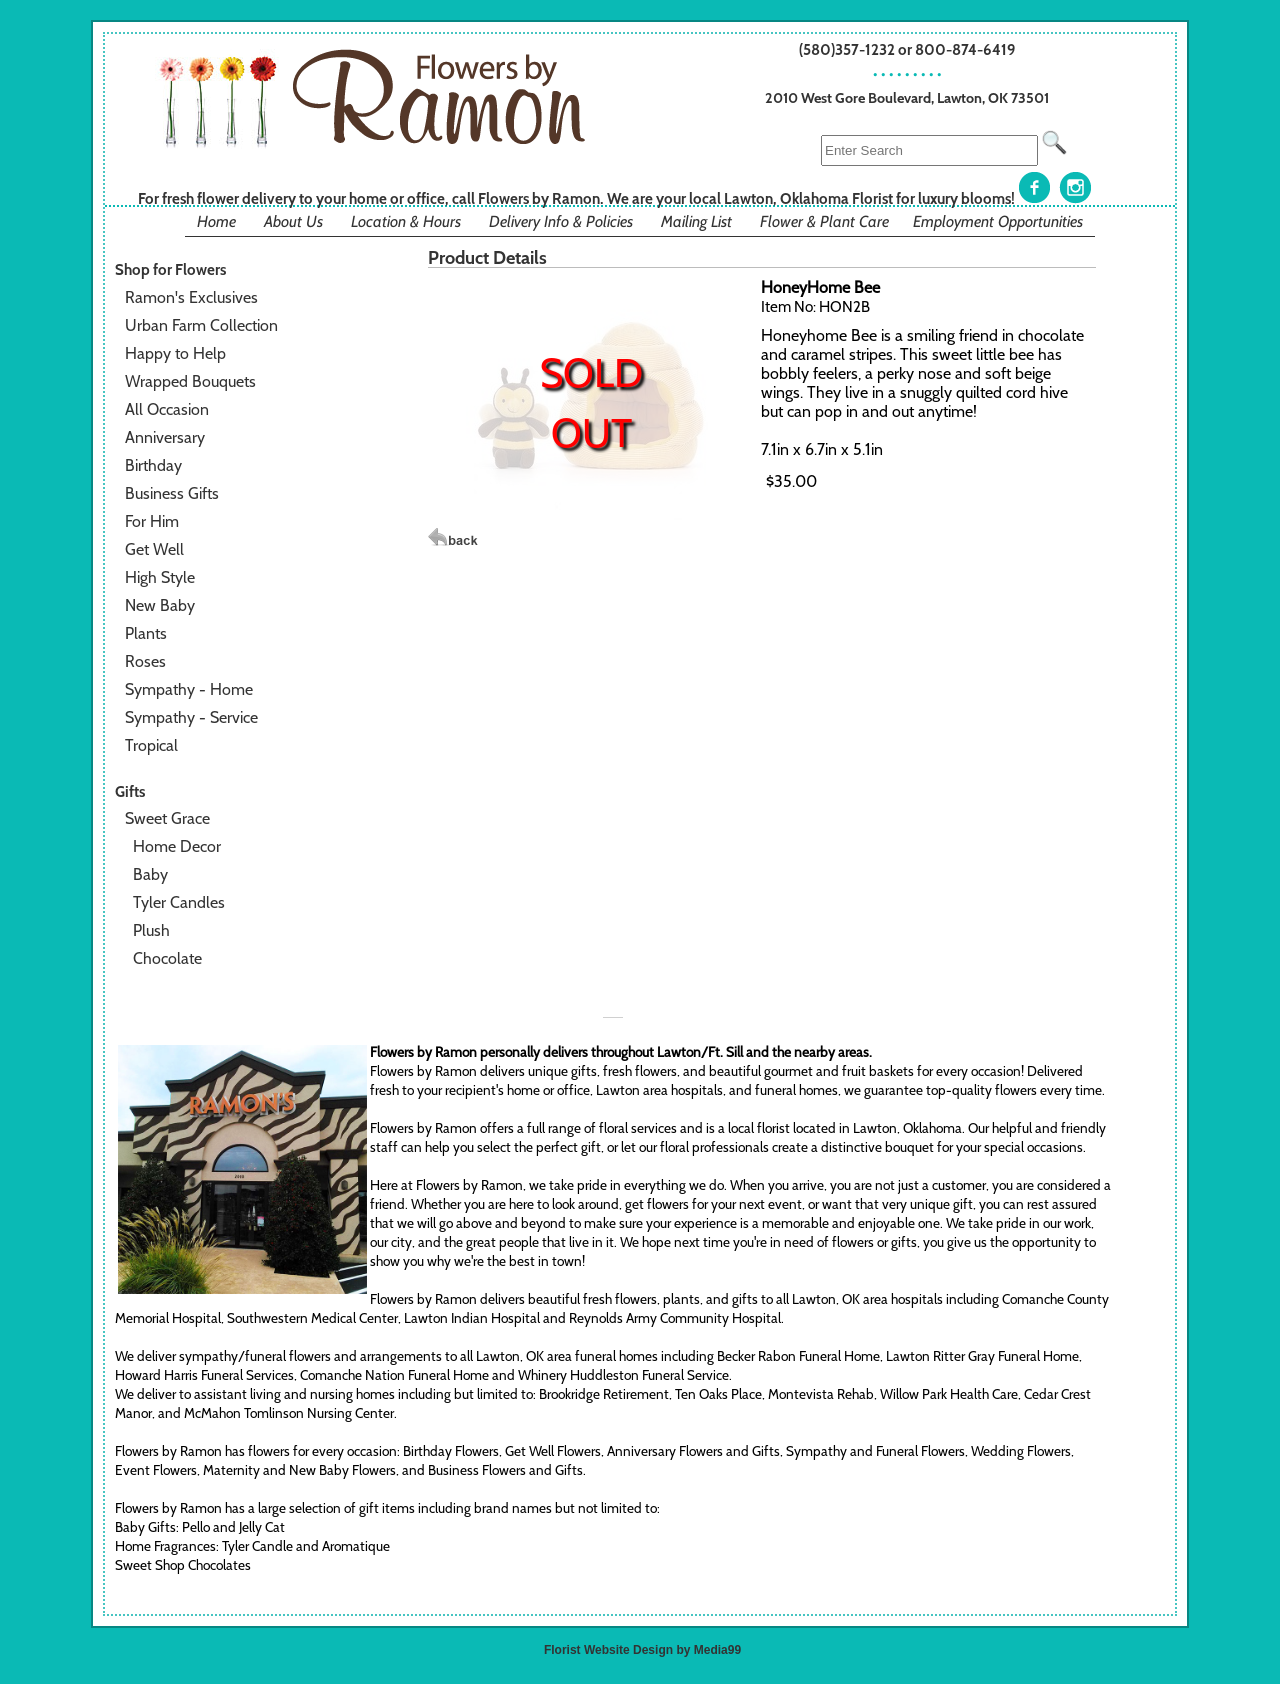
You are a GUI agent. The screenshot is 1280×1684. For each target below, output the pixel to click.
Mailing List (696, 221)
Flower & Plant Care (824, 221)
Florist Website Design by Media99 (642, 1650)
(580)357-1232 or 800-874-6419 (907, 49)
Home (216, 221)
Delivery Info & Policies (561, 221)
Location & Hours (406, 221)
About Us (293, 221)
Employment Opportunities (998, 221)
